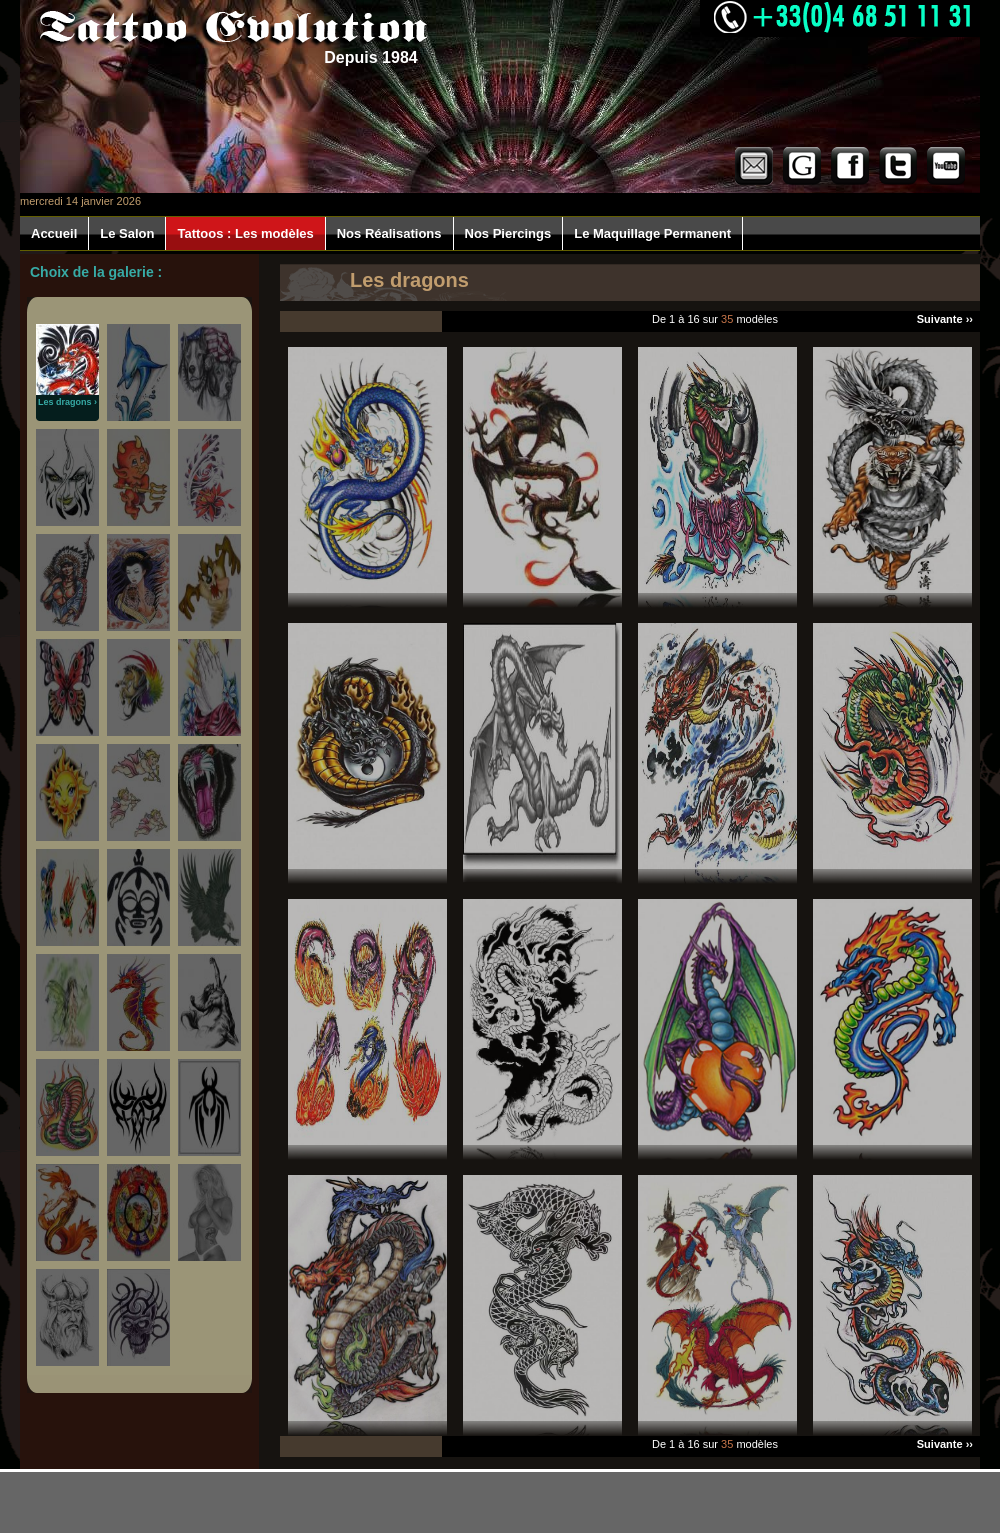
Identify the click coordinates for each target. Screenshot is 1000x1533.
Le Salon (127, 233)
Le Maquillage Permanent (652, 233)
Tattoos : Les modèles (245, 233)
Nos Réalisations (389, 233)
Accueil (54, 233)
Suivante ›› (945, 319)
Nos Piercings (508, 233)
